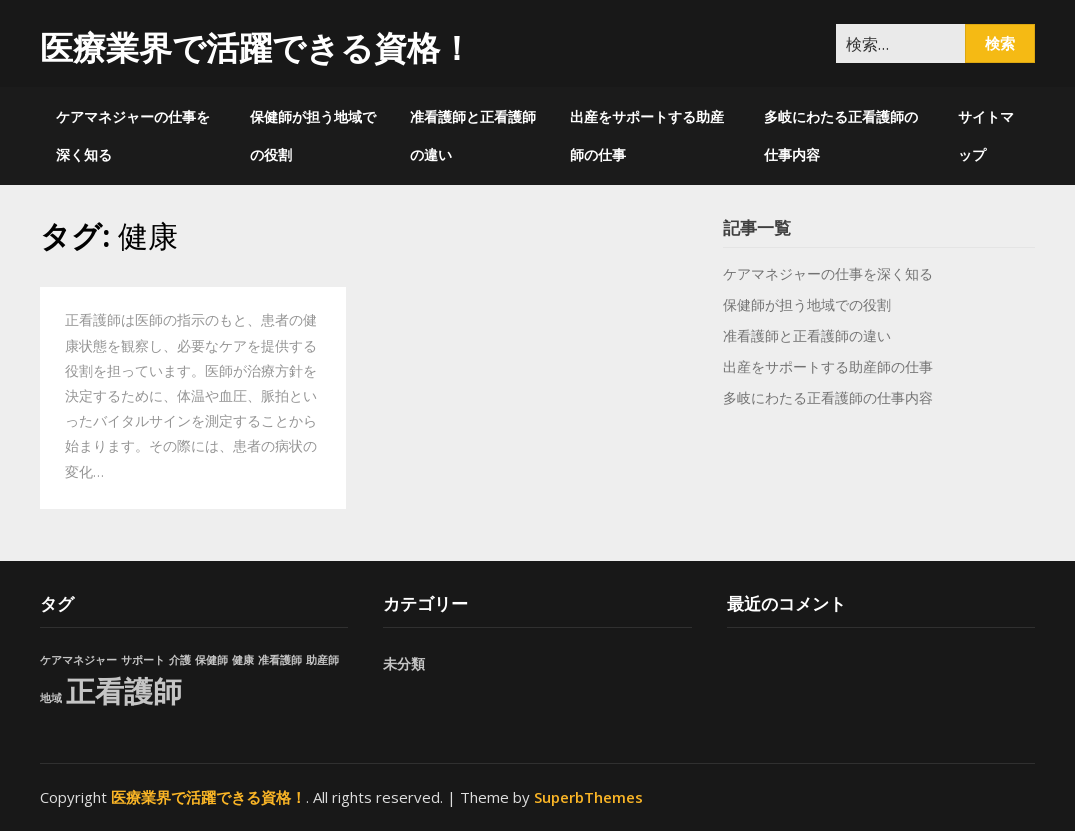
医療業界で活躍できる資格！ (256, 47)
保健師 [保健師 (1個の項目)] (211, 660)
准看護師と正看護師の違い (473, 135)
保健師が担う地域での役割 (313, 135)
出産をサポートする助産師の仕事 (647, 135)
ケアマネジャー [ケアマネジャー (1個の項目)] (78, 660)
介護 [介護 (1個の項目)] (180, 660)
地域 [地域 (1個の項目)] (51, 698)
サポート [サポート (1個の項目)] (143, 660)
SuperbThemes (588, 797)
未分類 (404, 663)
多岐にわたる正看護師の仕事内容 (841, 135)
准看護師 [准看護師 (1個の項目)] (280, 660)
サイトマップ (986, 135)
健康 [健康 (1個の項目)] (243, 660)
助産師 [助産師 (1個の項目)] (322, 660)
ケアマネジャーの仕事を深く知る (133, 135)
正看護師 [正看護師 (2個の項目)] (124, 691)
